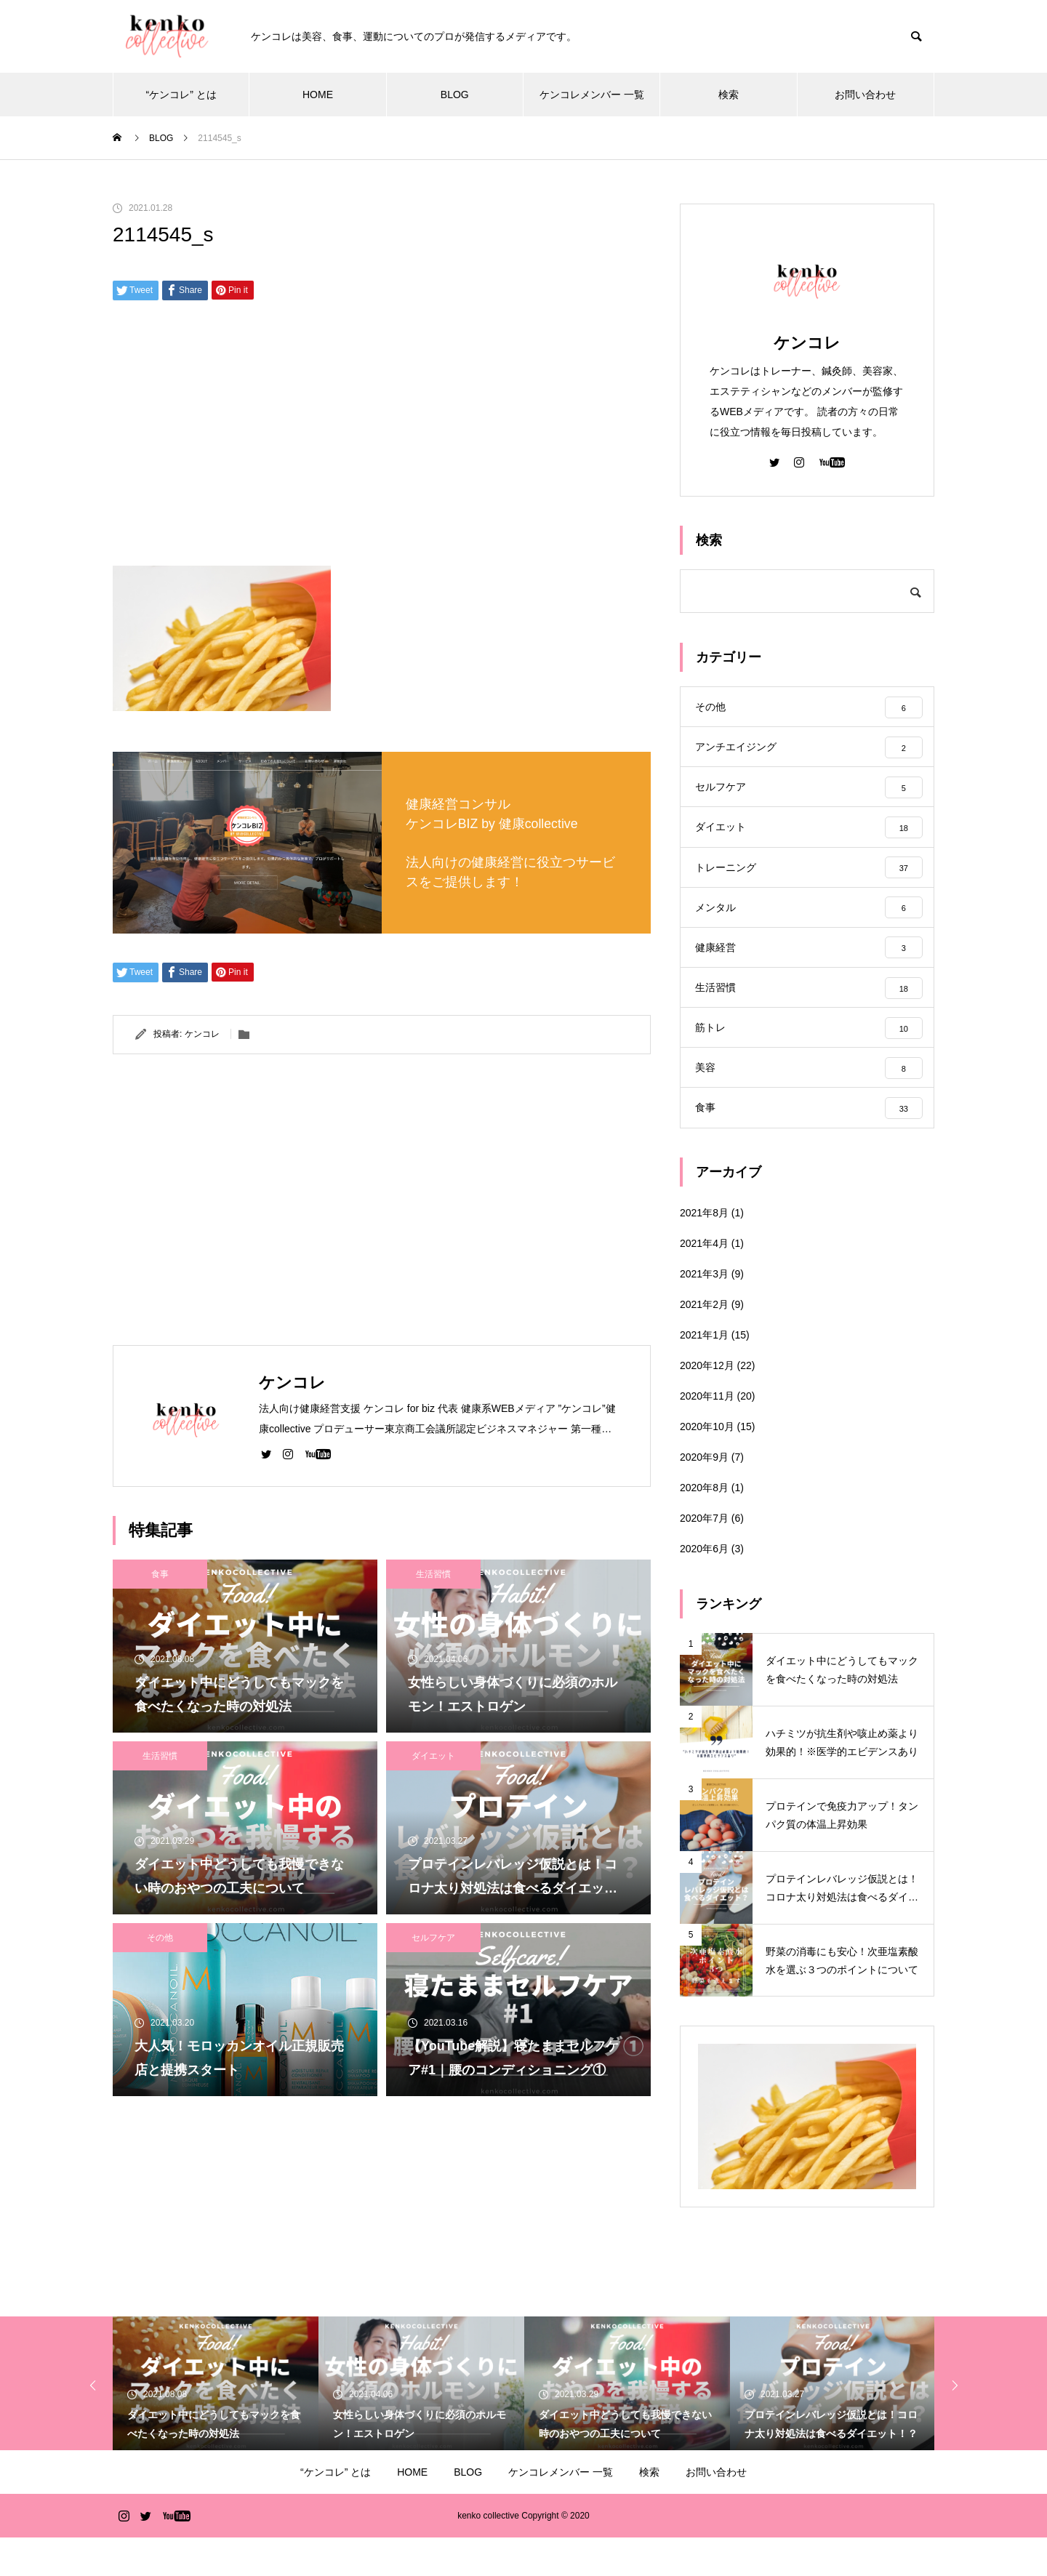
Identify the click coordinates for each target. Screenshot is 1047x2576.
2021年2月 (704, 1343)
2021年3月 (704, 1312)
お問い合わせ (865, 94)
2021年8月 (704, 1251)
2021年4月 (704, 1282)
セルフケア (433, 1938)
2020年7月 (704, 1556)
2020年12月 (707, 1404)
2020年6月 (704, 1587)
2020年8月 (704, 1526)
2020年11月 (707, 1434)
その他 (160, 1938)
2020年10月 (707, 1465)
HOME (317, 94)
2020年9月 (704, 1495)
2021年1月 (704, 1373)
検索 (728, 94)
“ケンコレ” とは (181, 94)
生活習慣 (433, 1574)
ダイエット (433, 1756)
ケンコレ (202, 1034)
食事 (160, 1574)
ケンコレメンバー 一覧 (591, 94)
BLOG (455, 94)
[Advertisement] (382, 438)
